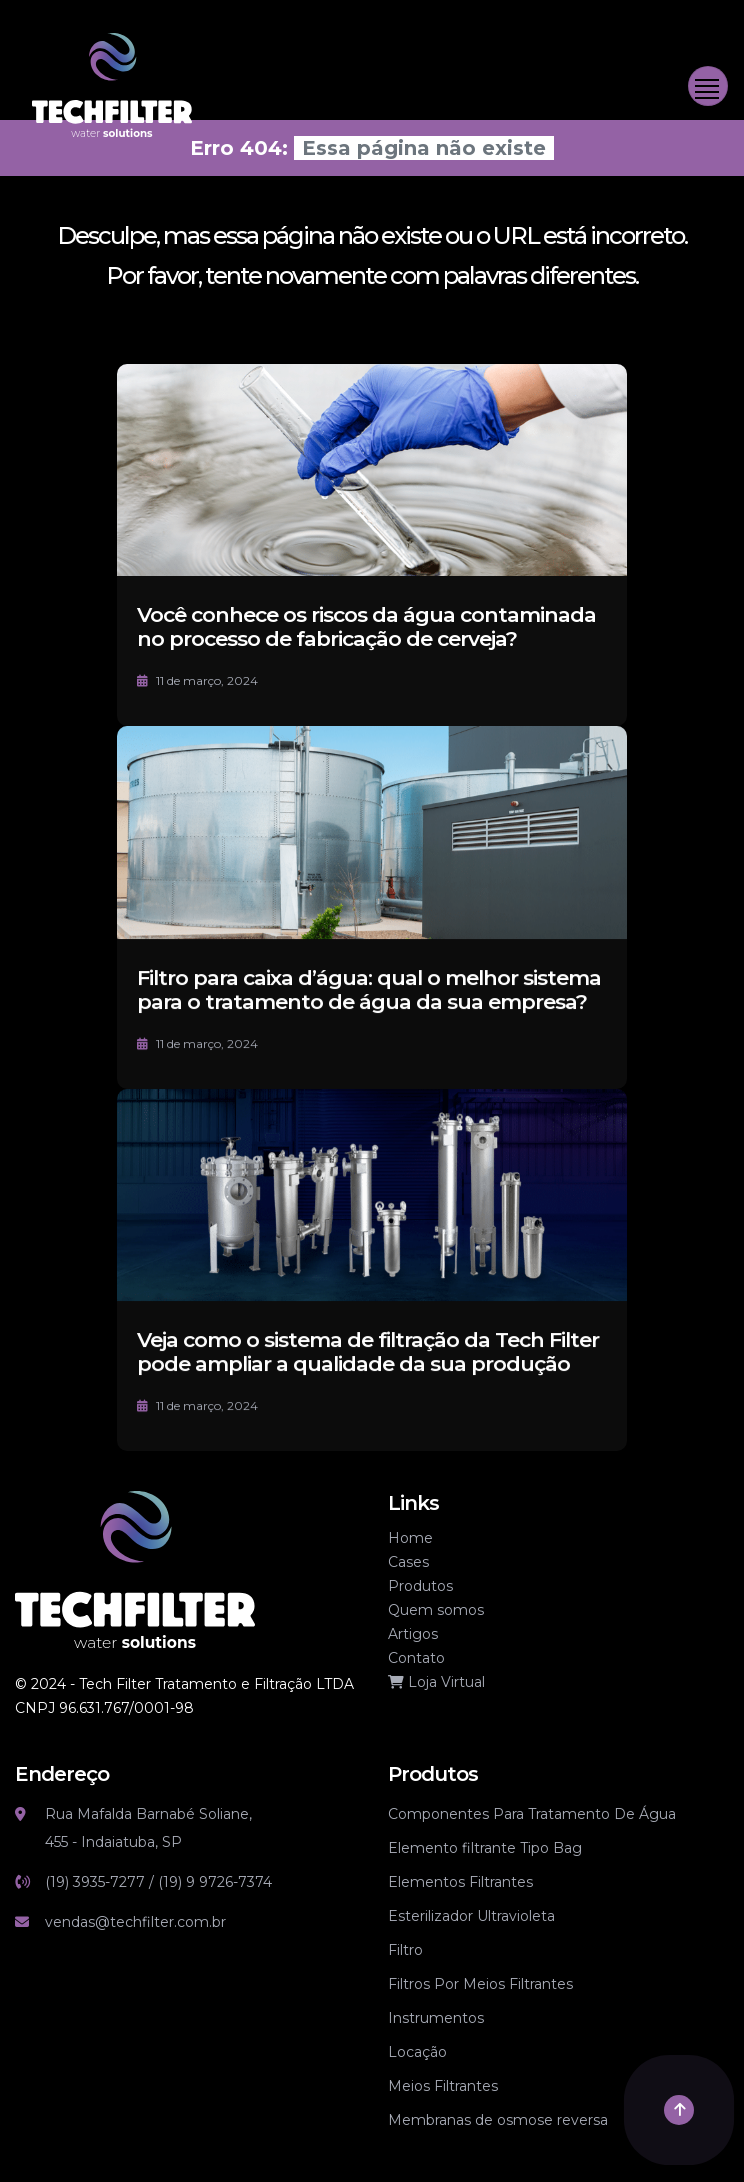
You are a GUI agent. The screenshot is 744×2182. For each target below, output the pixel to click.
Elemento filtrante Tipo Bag (485, 1848)
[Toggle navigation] (708, 86)
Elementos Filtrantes (460, 1882)
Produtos (420, 1586)
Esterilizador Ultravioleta (471, 1916)
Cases (408, 1562)
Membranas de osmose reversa (498, 2120)
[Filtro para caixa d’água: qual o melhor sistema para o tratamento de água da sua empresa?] (372, 873)
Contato (416, 1658)
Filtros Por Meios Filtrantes (480, 1984)
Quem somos (436, 1610)
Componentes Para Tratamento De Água (532, 1814)
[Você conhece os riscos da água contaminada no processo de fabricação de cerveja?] (372, 468)
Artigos (413, 1634)
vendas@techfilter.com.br (135, 1922)
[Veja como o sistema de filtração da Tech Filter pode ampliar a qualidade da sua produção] (372, 1236)
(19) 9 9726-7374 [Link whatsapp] (215, 1882)
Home (410, 1538)
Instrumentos (436, 2018)
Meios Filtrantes (443, 2086)
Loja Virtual (436, 1682)
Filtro (405, 1950)
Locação (417, 2052)
